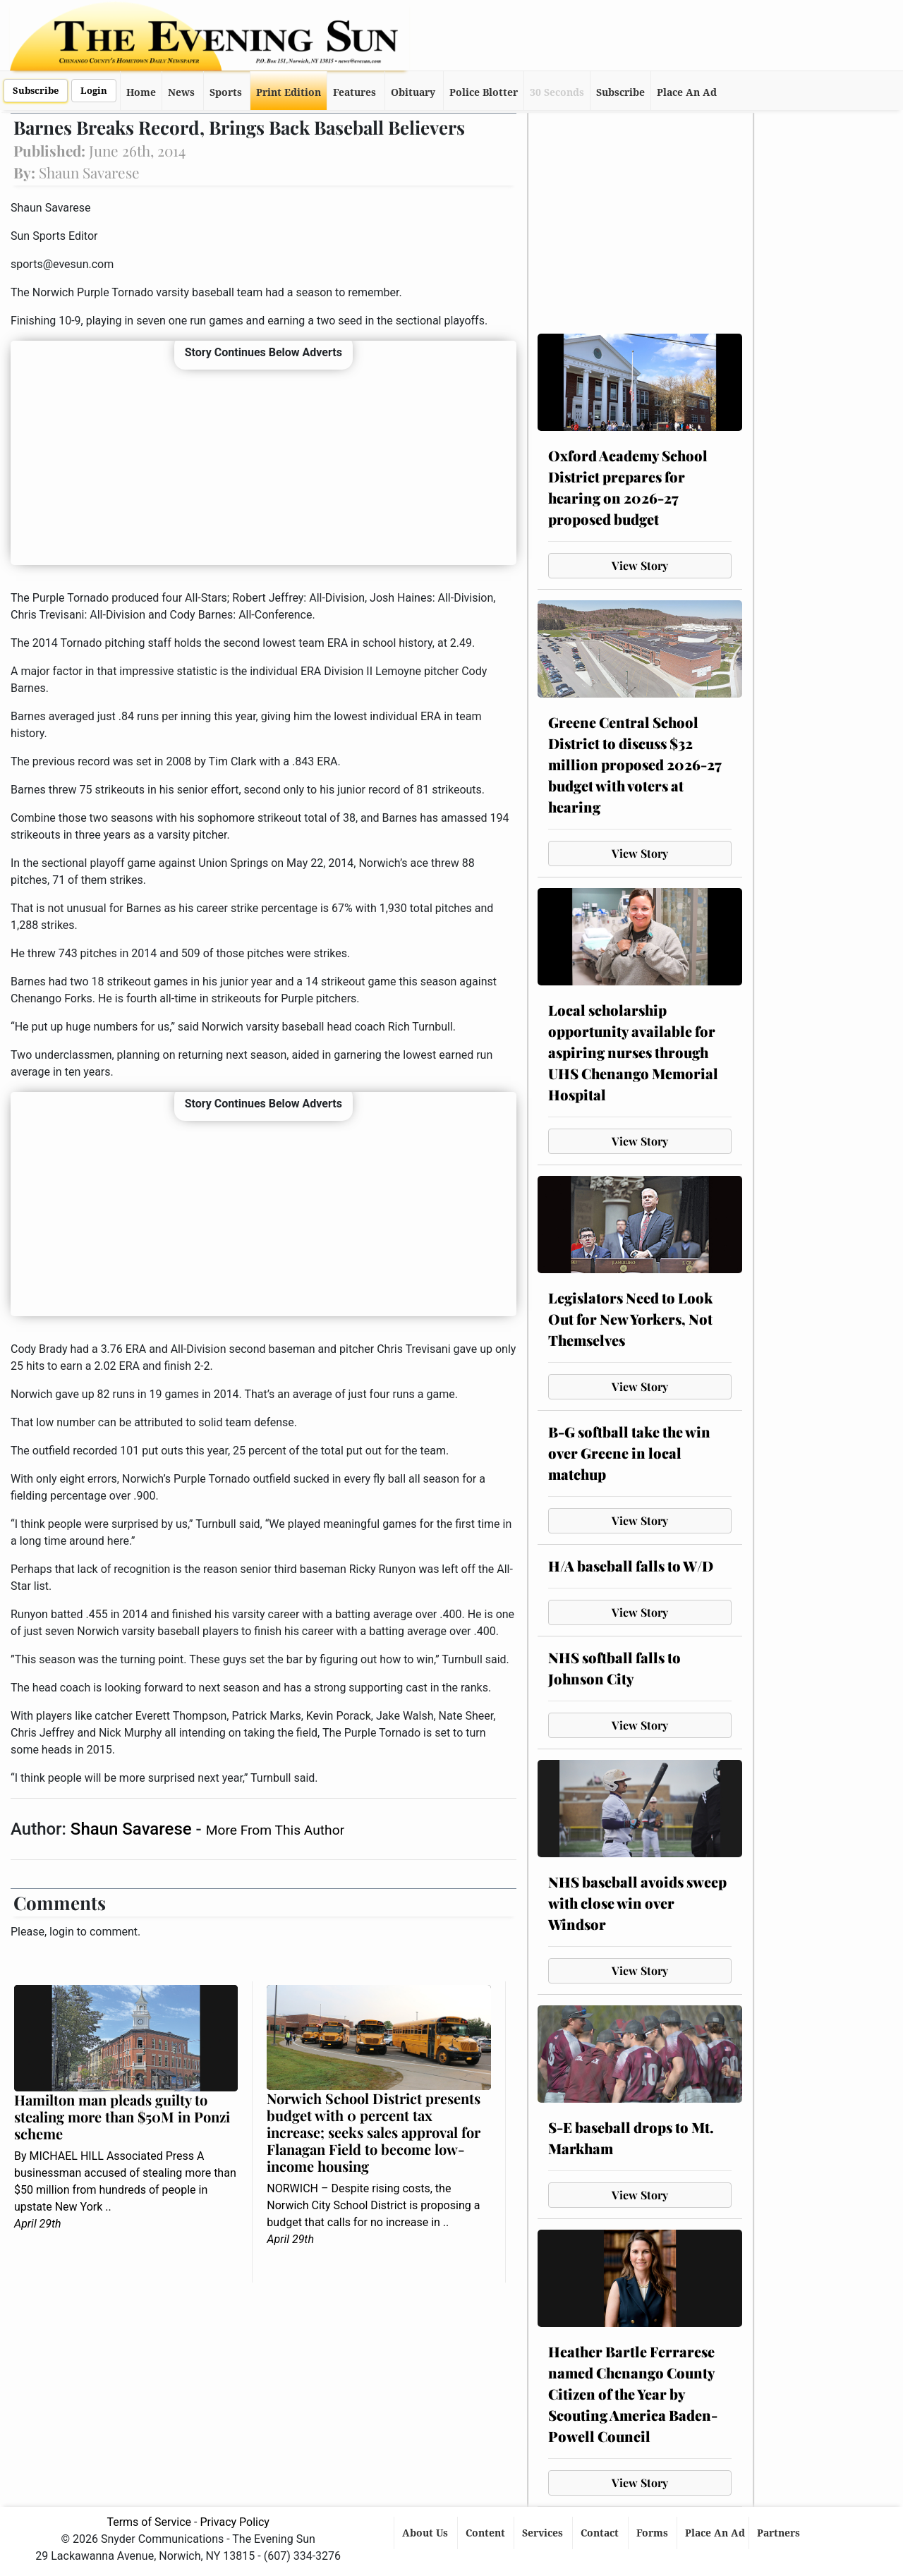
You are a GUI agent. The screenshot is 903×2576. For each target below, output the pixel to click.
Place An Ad (687, 92)
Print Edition (288, 92)
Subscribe (36, 90)
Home (141, 92)
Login (93, 90)
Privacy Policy (234, 2522)
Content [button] (487, 2533)
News (181, 92)
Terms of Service (149, 2522)
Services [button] (544, 2533)
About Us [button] (426, 2533)
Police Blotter (483, 92)
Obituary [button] (413, 92)
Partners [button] (780, 2533)
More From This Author (275, 1830)
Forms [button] (653, 2533)
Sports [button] (226, 92)
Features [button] (354, 92)
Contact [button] (601, 2533)
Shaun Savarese (133, 1829)
